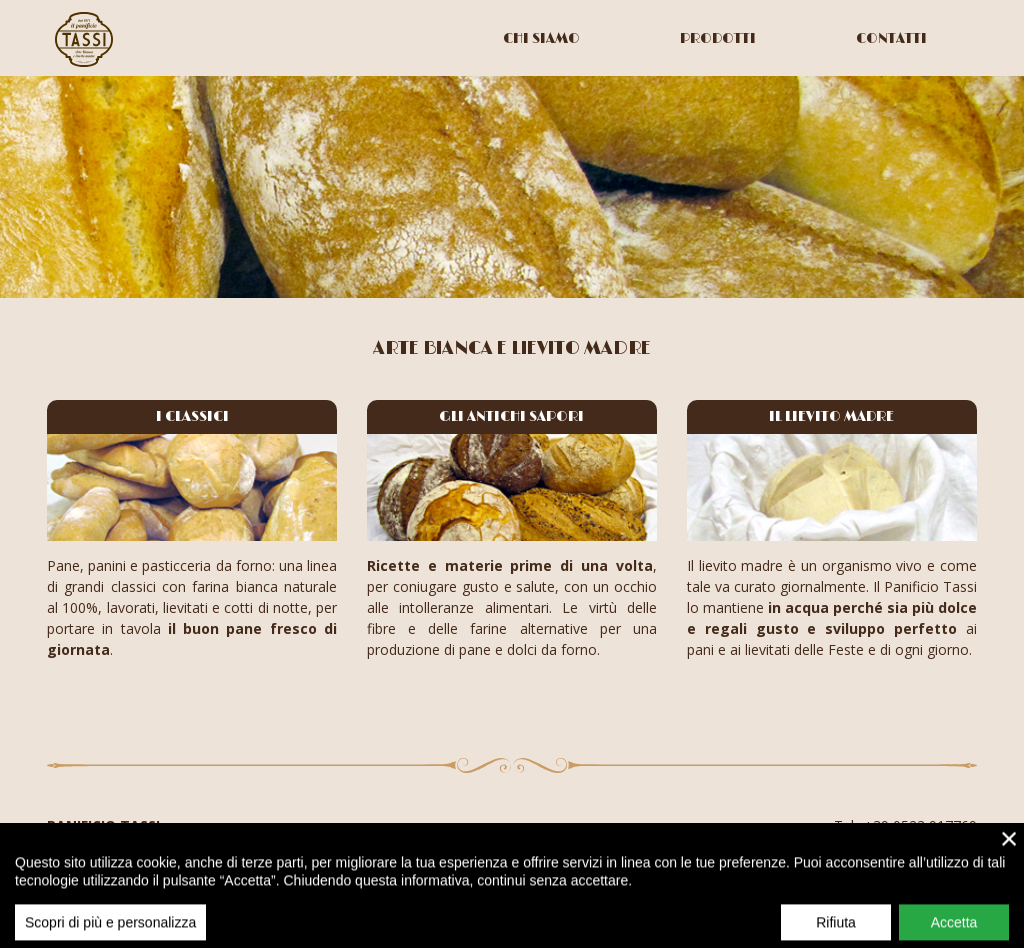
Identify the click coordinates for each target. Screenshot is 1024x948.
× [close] (1009, 852)
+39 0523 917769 (920, 825)
